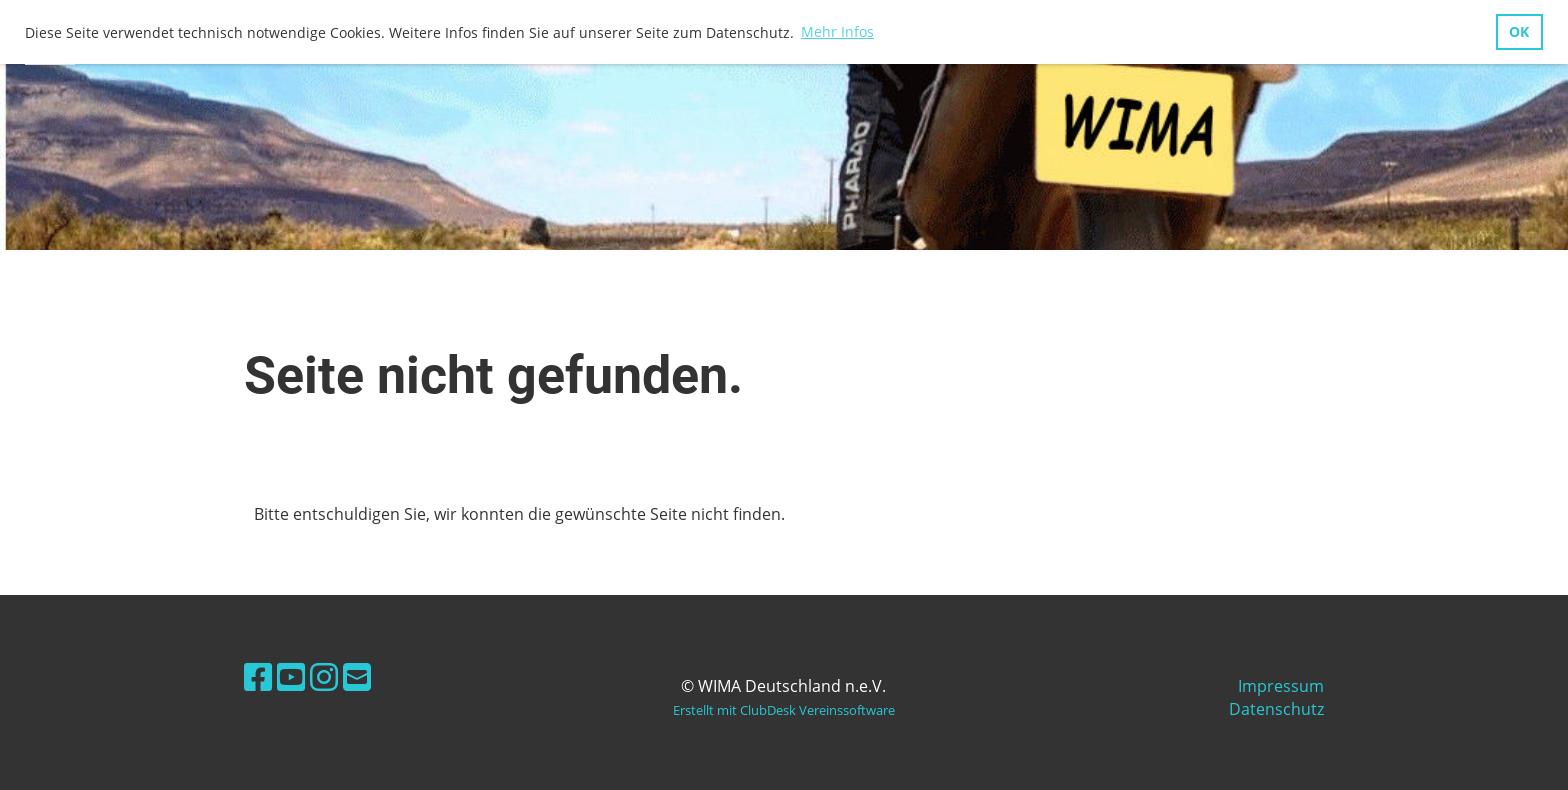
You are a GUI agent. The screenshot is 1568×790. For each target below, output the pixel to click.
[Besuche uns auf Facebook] (258, 676)
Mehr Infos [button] (837, 31)
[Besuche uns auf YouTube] (291, 676)
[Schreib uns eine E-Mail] (357, 676)
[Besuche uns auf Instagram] (324, 676)
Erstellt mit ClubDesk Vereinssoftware (784, 710)
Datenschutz (1276, 709)
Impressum (1281, 686)
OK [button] (1519, 31)
